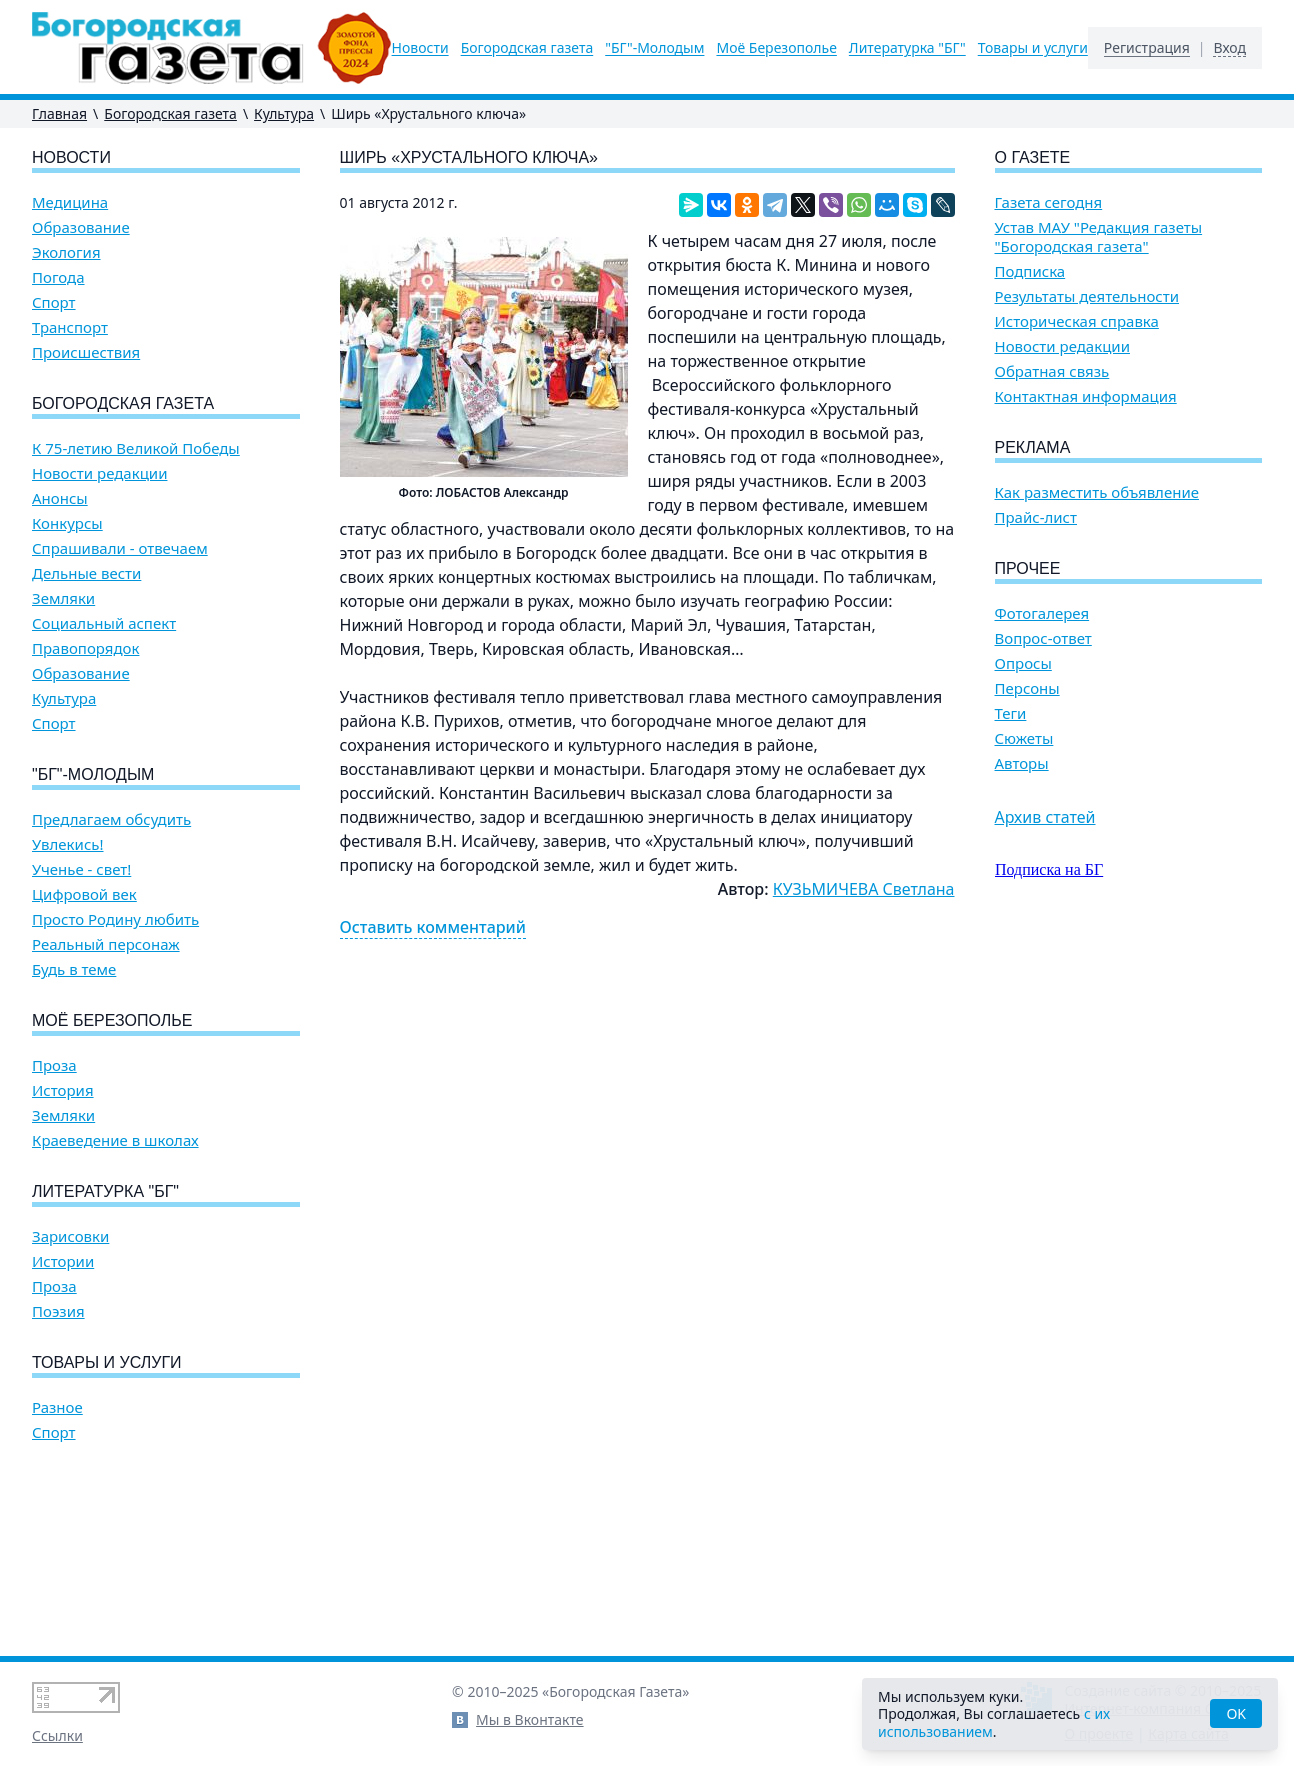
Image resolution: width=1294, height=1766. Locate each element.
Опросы (1023, 663)
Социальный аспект (104, 623)
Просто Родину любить (115, 919)
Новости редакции (99, 473)
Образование (81, 227)
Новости (420, 48)
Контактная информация (1086, 396)
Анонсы (60, 498)
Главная (59, 113)
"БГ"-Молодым (654, 48)
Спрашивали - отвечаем (120, 548)
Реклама (1033, 447)
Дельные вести (86, 573)
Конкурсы (67, 523)
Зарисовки (70, 1236)
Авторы (1022, 763)
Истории (63, 1261)
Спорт (54, 302)
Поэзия (58, 1311)
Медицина (70, 202)
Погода (58, 277)
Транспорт (70, 327)
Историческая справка (1077, 321)
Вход (1229, 48)
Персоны (1027, 688)
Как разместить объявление (1097, 492)
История (63, 1090)
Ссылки (57, 1735)
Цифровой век (84, 894)
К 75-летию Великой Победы (136, 448)
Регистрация (1147, 48)
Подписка (1030, 271)
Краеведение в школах (115, 1140)
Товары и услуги (1033, 48)
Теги (1011, 713)
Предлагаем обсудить (111, 819)
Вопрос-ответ (1043, 638)
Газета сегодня (1049, 202)
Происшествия (86, 352)
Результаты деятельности (1087, 296)
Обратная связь (1052, 371)
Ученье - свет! (81, 869)
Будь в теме (74, 969)
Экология (66, 252)
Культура (284, 113)
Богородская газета (527, 48)
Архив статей (1045, 817)
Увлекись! (68, 844)
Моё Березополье (776, 48)
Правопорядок (85, 648)
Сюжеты (1024, 738)
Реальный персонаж (106, 944)
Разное (57, 1407)
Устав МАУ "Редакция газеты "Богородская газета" (1099, 237)
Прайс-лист (1036, 517)
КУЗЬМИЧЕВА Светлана (864, 889)
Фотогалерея (1042, 613)
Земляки (63, 598)
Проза (54, 1065)
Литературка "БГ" (907, 48)
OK (1236, 1713)
